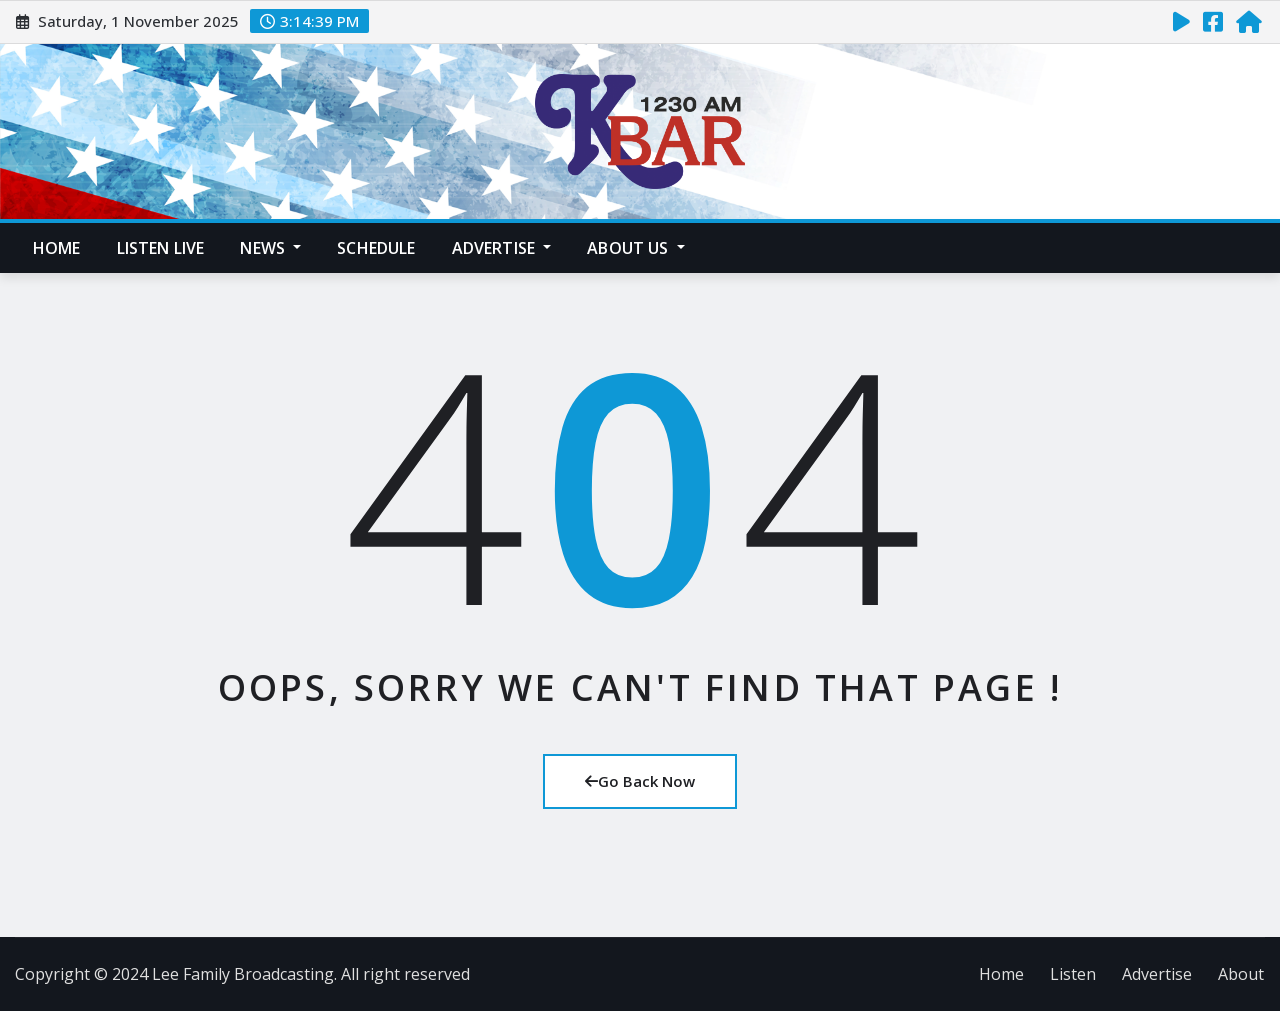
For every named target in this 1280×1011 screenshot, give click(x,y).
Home (57, 248)
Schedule (376, 248)
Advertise (502, 248)
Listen (1073, 974)
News (270, 248)
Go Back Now (640, 781)
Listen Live (161, 248)
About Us (636, 248)
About (1241, 974)
